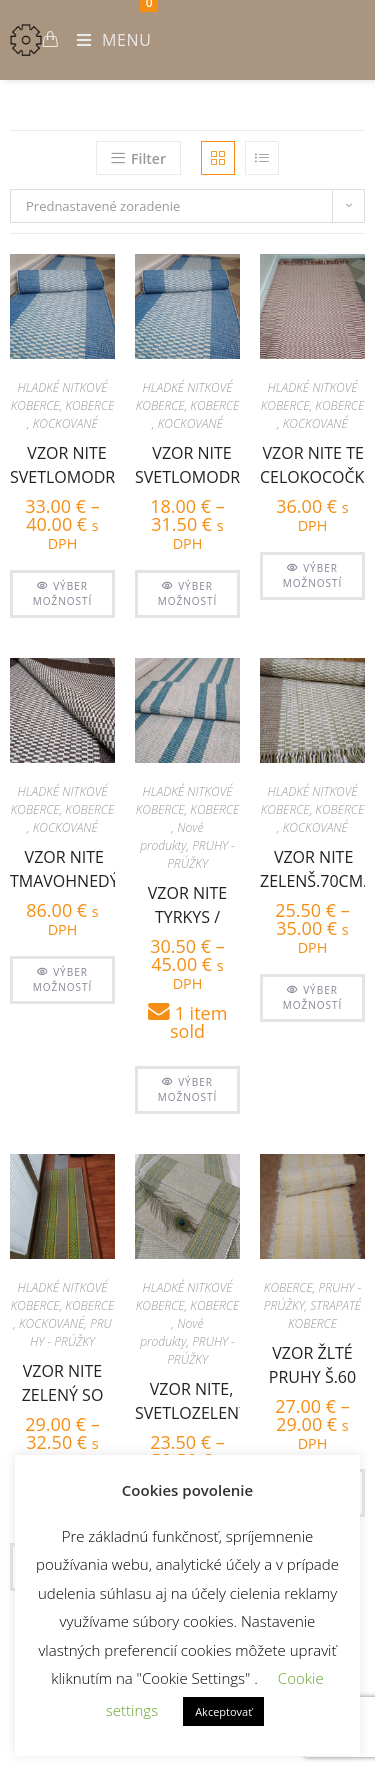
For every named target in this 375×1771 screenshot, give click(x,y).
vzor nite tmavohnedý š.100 (64, 866)
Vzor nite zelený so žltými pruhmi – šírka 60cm (63, 1380)
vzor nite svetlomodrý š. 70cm (67, 462)
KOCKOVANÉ (65, 423)
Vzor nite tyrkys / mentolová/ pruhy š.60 (187, 902)
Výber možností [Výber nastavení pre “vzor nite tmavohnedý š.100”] (63, 979)
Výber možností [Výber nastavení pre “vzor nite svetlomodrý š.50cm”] (188, 593)
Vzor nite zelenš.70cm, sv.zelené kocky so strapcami (313, 866)
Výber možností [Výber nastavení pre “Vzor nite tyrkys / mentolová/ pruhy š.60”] (188, 1089)
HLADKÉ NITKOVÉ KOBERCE (59, 396)
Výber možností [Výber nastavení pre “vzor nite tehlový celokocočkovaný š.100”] (313, 575)
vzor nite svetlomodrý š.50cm (192, 462)
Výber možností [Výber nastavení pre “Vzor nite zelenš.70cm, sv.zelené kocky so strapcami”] (313, 997)
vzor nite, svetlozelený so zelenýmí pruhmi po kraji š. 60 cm (191, 1398)
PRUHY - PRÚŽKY (201, 854)
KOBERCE (89, 405)
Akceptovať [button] (223, 1711)
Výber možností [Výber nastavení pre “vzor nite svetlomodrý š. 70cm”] (63, 593)
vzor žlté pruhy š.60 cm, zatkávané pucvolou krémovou (312, 1362)
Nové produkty (171, 836)
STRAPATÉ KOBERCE (324, 1314)
